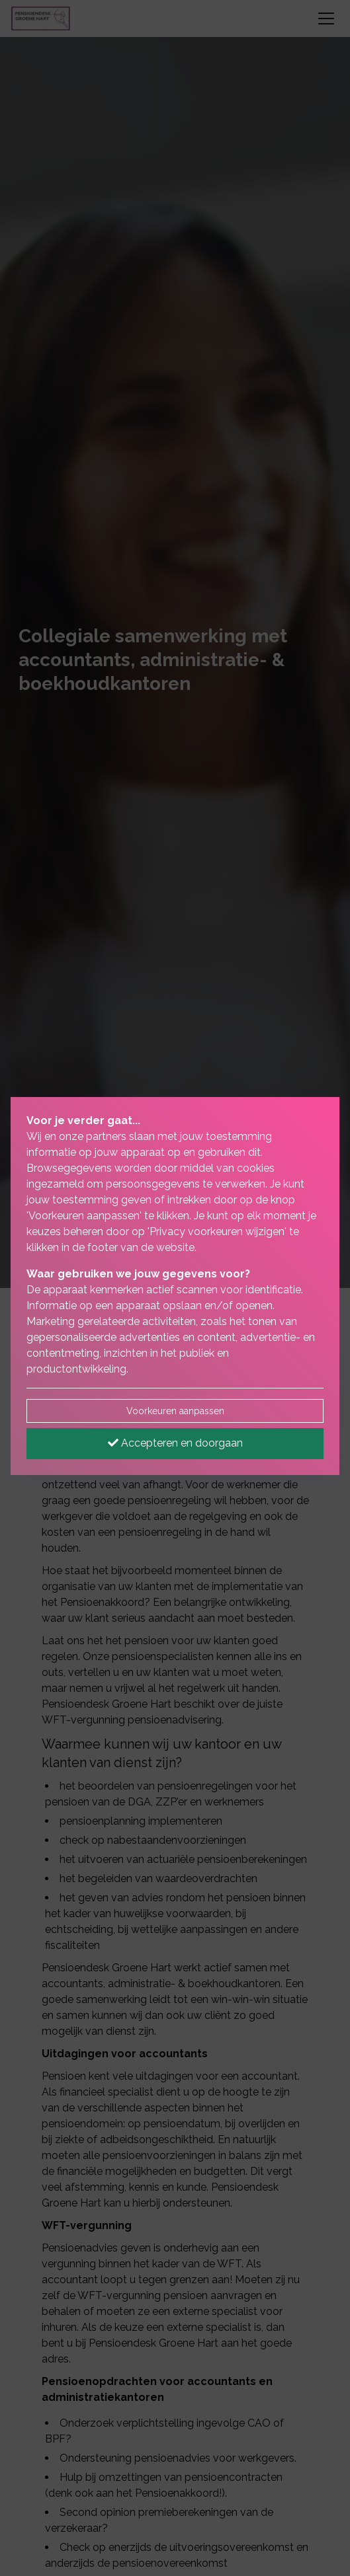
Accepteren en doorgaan (175, 1443)
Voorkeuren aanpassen (175, 1411)
